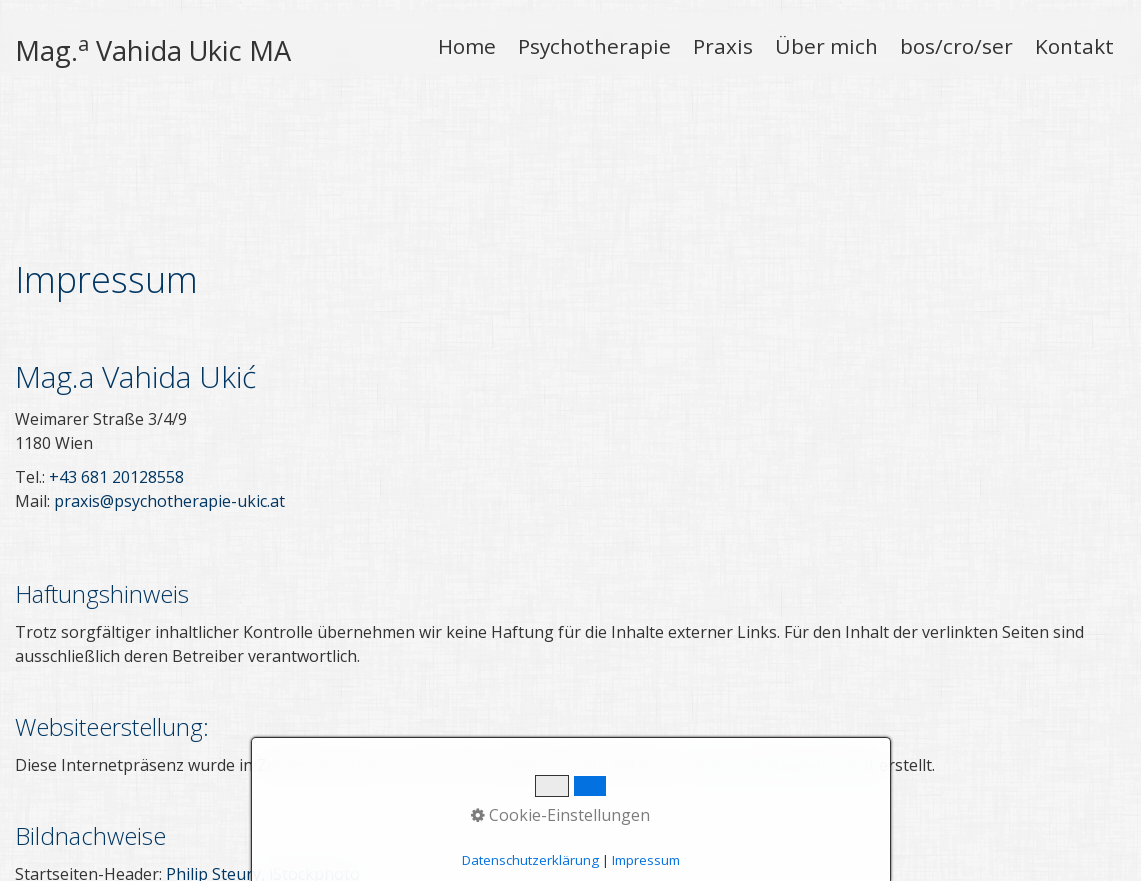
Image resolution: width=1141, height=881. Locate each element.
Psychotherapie (594, 46)
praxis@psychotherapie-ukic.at (169, 372)
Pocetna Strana (66, 839)
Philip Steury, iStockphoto (263, 745)
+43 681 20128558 (116, 348)
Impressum (235, 839)
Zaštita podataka (343, 839)
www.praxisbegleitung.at (782, 636)
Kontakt (1074, 46)
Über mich (826, 46)
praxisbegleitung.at (1062, 839)
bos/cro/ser (956, 46)
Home (467, 46)
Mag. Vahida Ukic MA (153, 50)
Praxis (723, 46)
